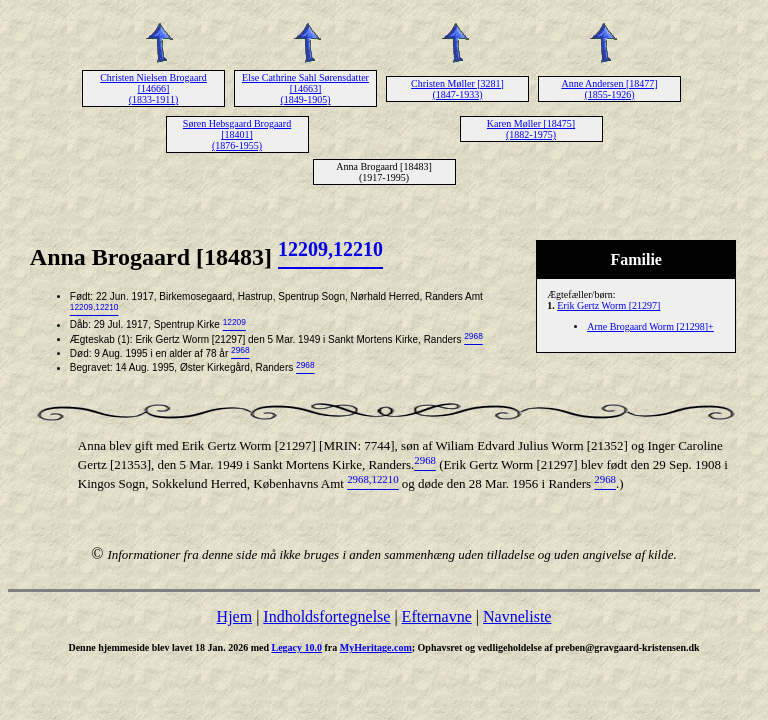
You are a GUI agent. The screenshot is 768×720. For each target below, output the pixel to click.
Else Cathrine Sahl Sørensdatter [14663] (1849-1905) (305, 88)
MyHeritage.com (376, 647)
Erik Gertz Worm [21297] (608, 305)
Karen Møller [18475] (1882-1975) (531, 129)
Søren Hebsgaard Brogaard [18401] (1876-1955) (237, 134)
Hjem (235, 616)
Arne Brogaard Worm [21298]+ (650, 326)
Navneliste (517, 616)
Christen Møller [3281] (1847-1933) (457, 89)
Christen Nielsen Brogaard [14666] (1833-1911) (153, 88)
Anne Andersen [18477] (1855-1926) (609, 89)
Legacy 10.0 (296, 647)
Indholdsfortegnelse (326, 616)
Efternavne (437, 616)
